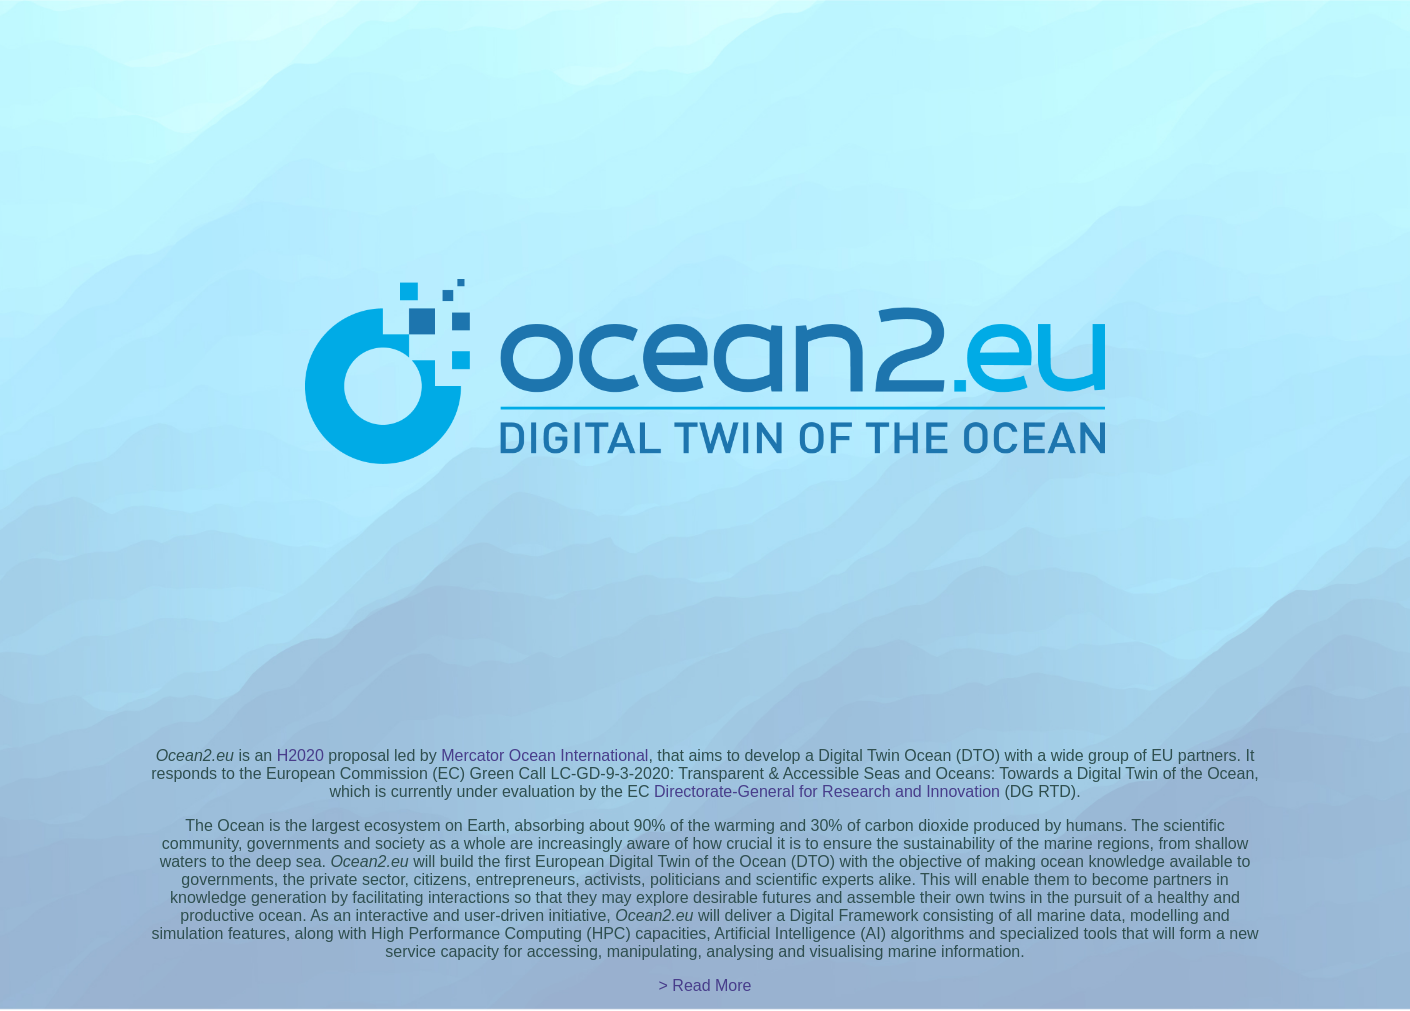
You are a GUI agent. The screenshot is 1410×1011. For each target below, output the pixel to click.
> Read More (705, 985)
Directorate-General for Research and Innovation (827, 791)
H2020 (300, 755)
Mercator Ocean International (544, 755)
